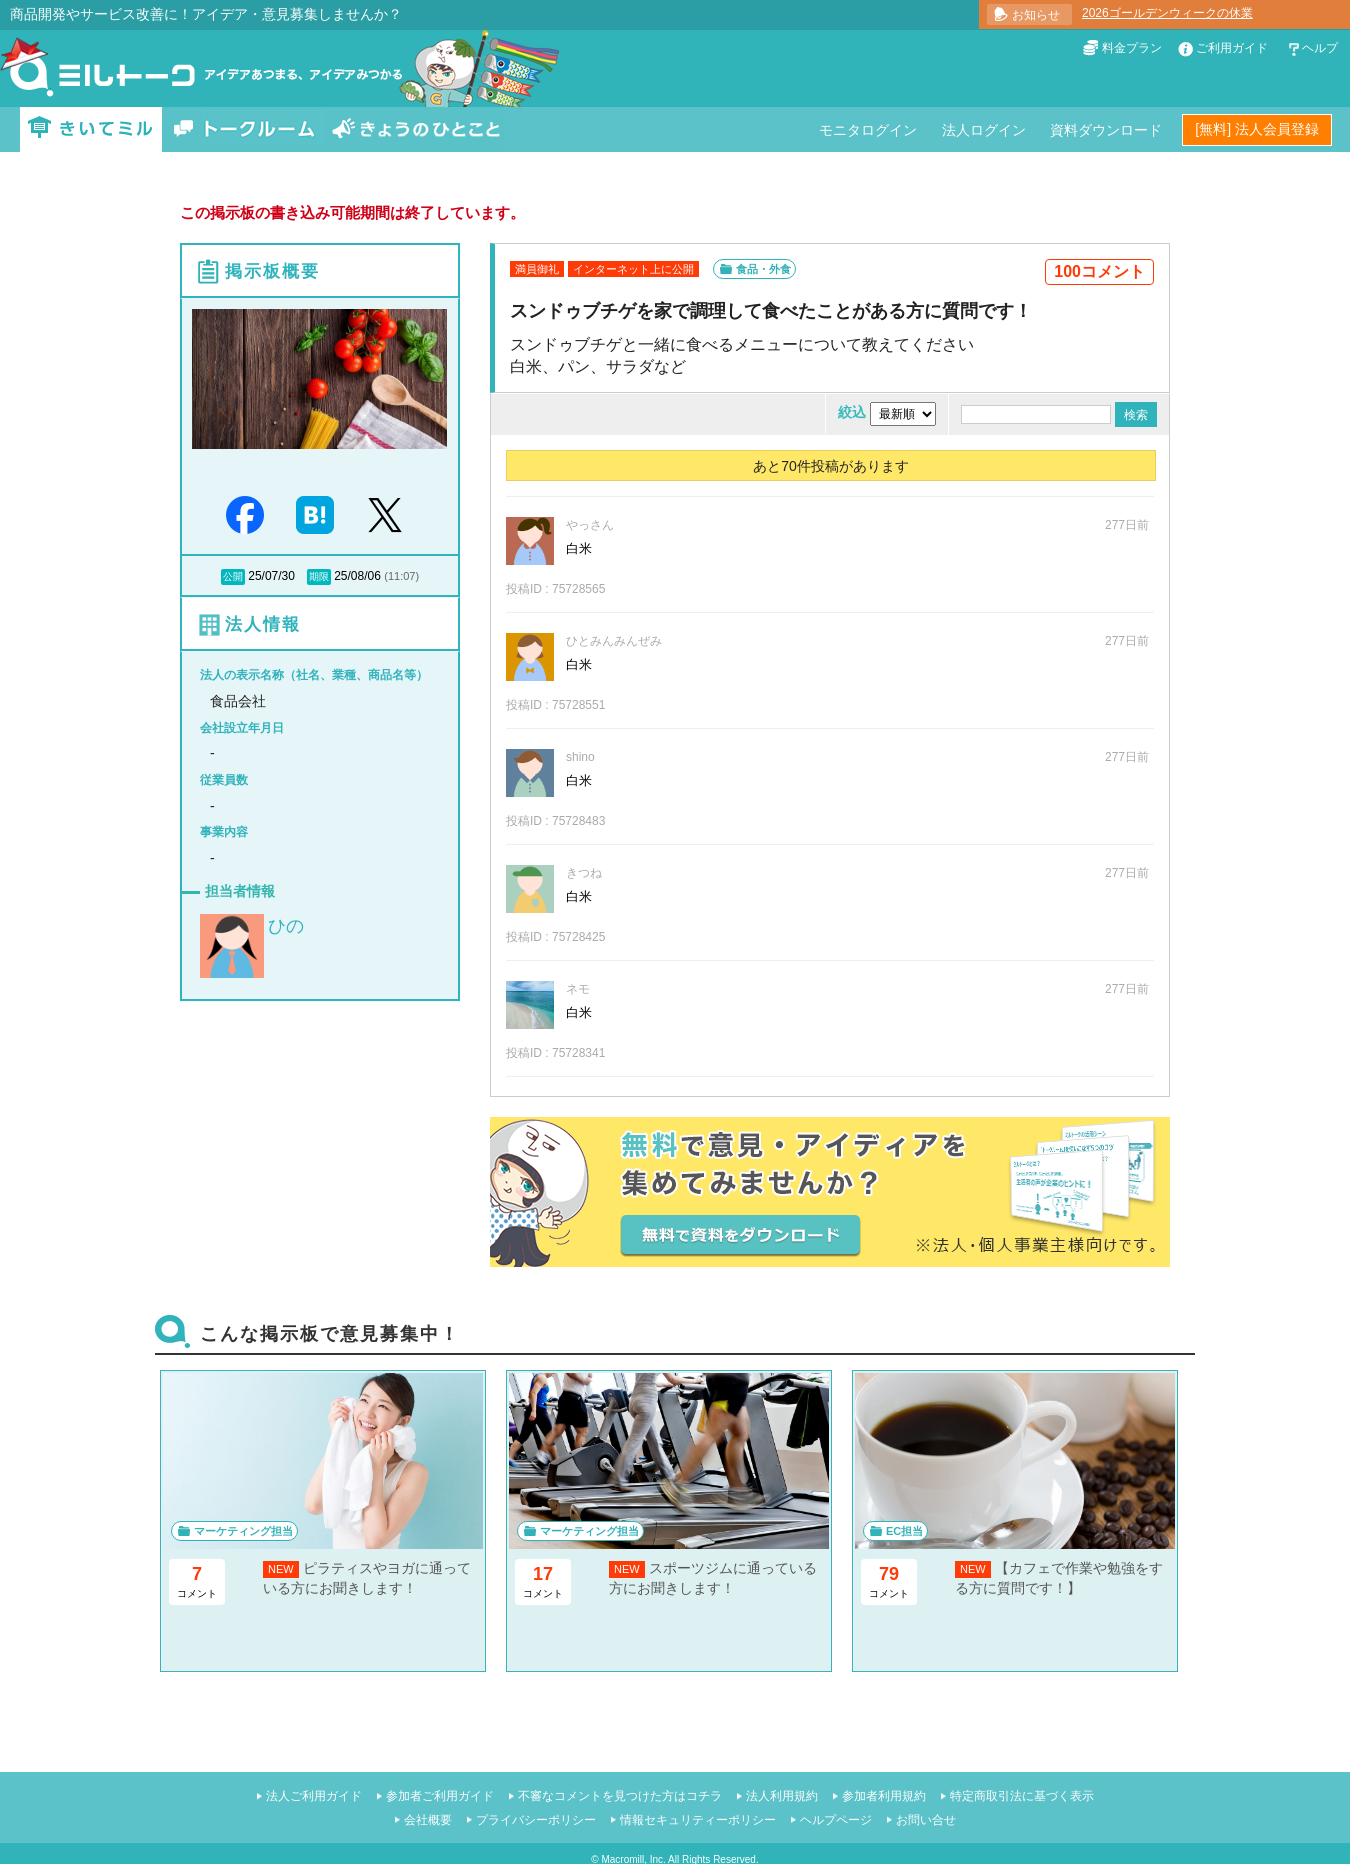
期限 (319, 576)
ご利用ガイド (1232, 48)
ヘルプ (1320, 48)
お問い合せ (926, 1820)
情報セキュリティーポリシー (698, 1820)
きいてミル (91, 129)
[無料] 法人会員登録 (1257, 129)
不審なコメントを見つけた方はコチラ (620, 1796)
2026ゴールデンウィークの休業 (1167, 13)
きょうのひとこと (416, 129)
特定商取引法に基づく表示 (1022, 1796)
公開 (233, 576)
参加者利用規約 (884, 1796)
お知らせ (1036, 15)
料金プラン (1132, 48)
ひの (286, 926)
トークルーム (244, 129)
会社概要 (428, 1820)
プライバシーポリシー (536, 1820)
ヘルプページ (836, 1820)
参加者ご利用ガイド (440, 1796)
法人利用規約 (782, 1796)
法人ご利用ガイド (314, 1796)
